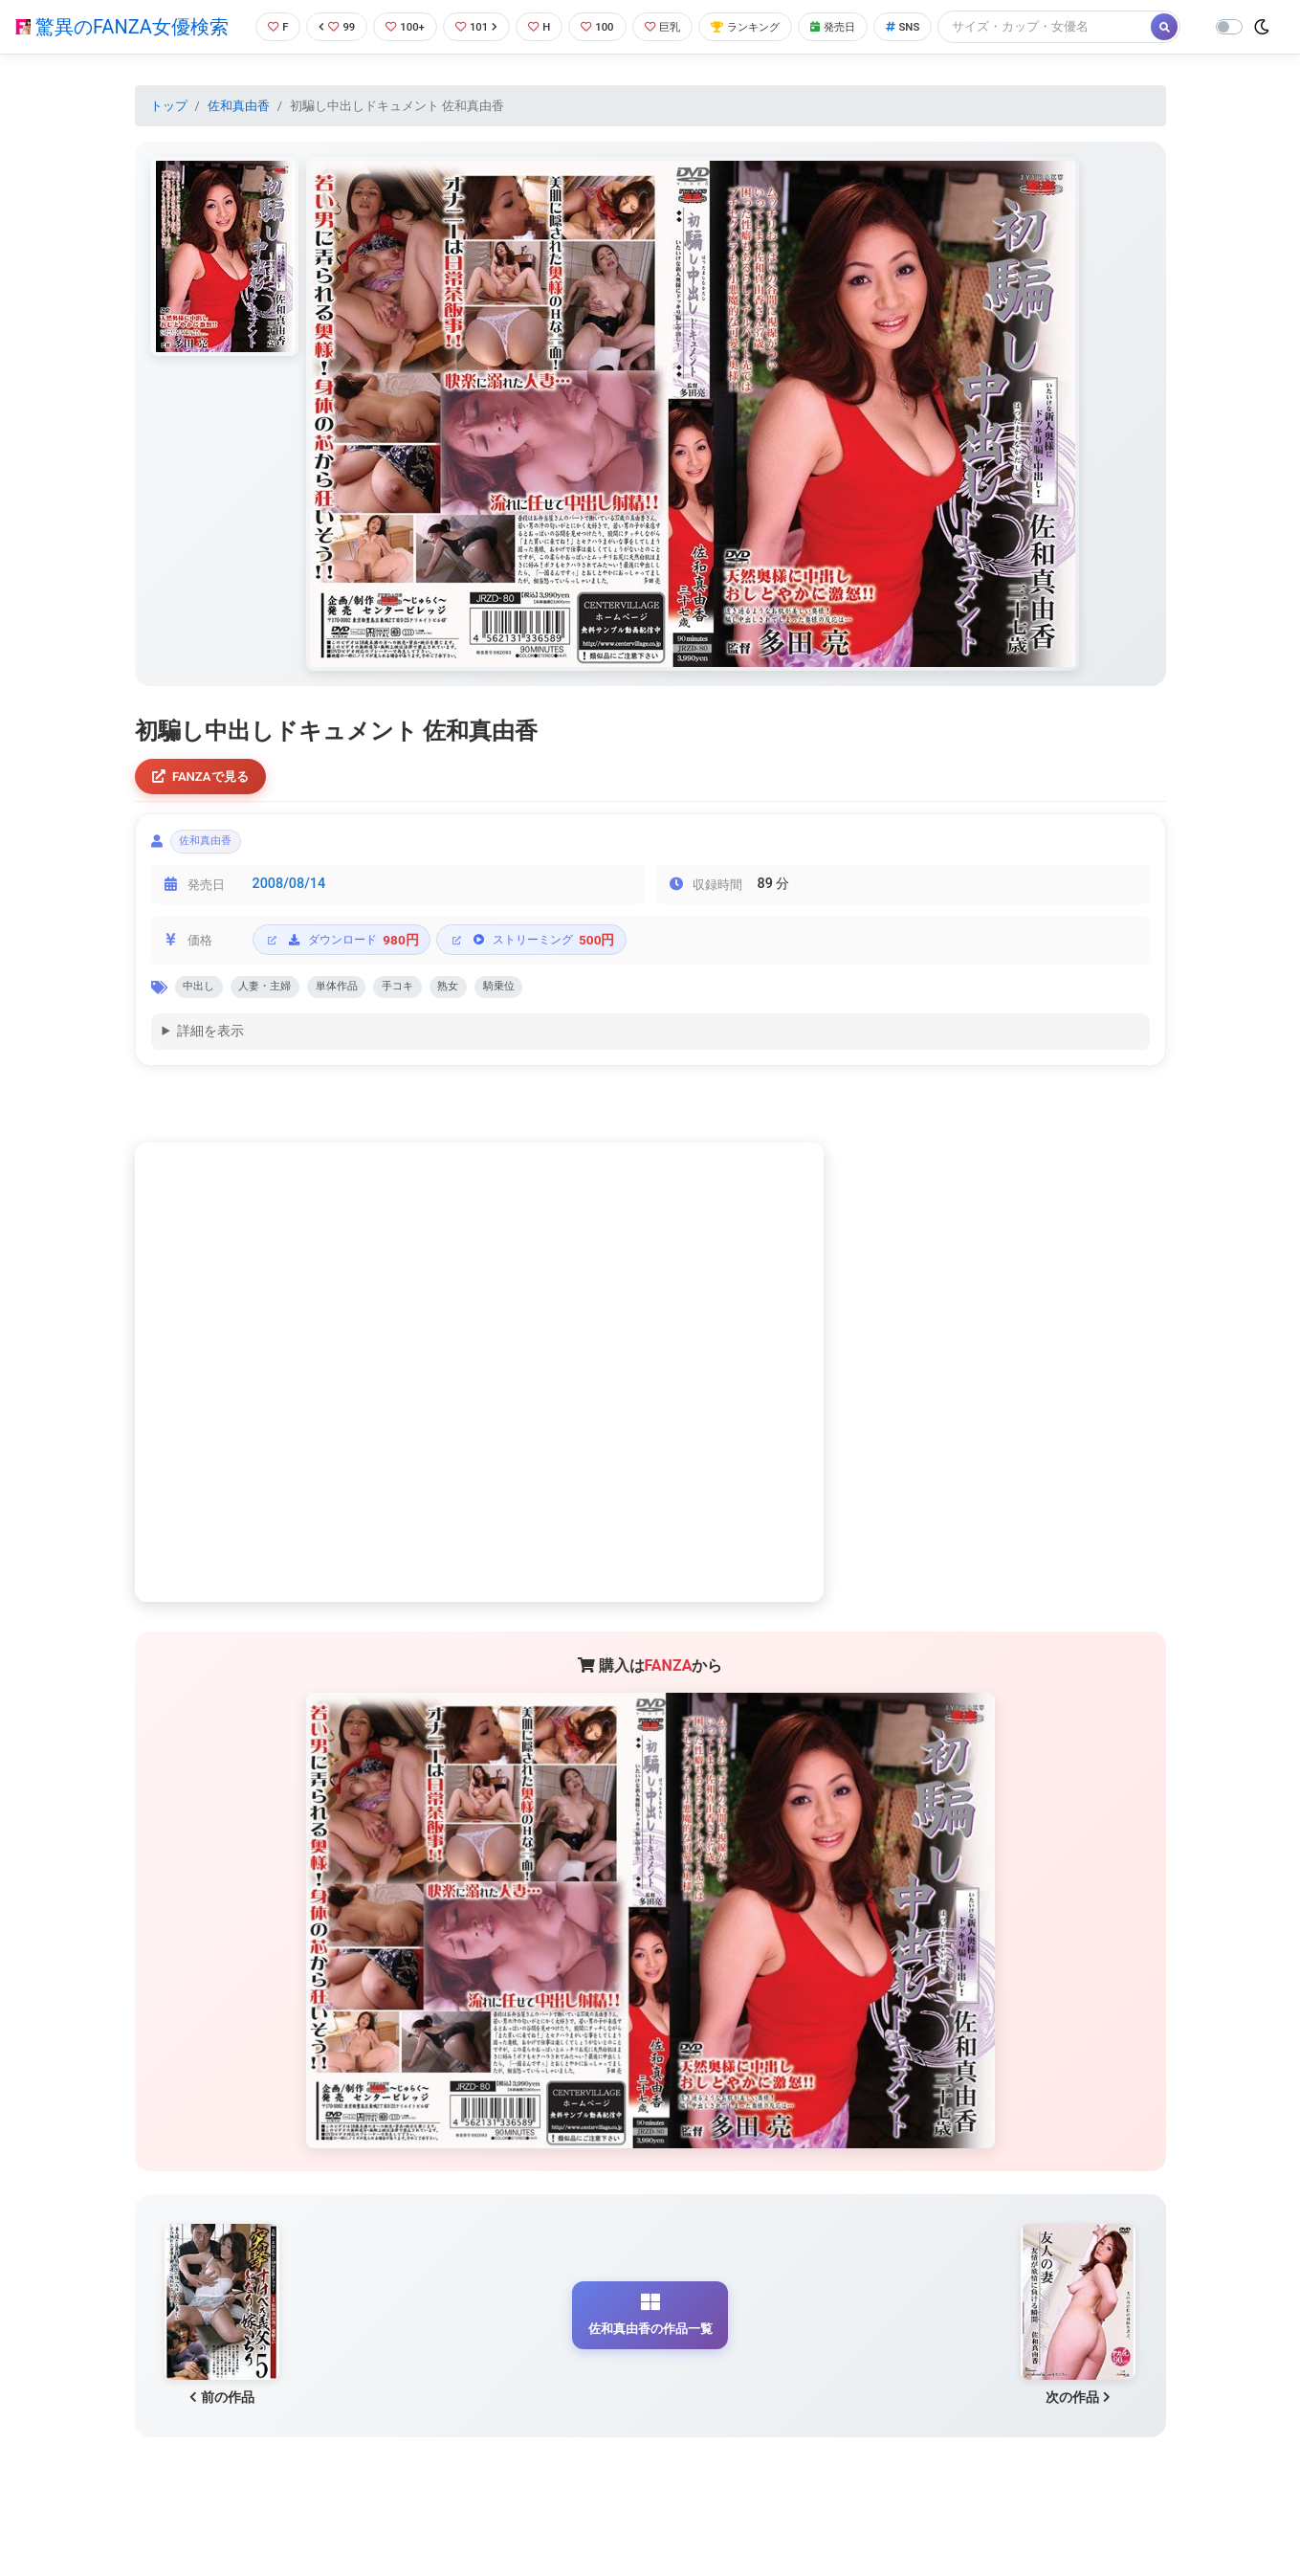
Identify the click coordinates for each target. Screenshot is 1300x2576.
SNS (935, 23)
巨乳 (673, 23)
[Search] (349, 62)
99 (327, 23)
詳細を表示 (210, 1077)
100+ (400, 23)
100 (604, 23)
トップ (168, 137)
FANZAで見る (206, 810)
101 (475, 23)
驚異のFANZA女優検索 (121, 43)
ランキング (764, 23)
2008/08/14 (289, 925)
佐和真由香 (239, 137)
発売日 (860, 23)
